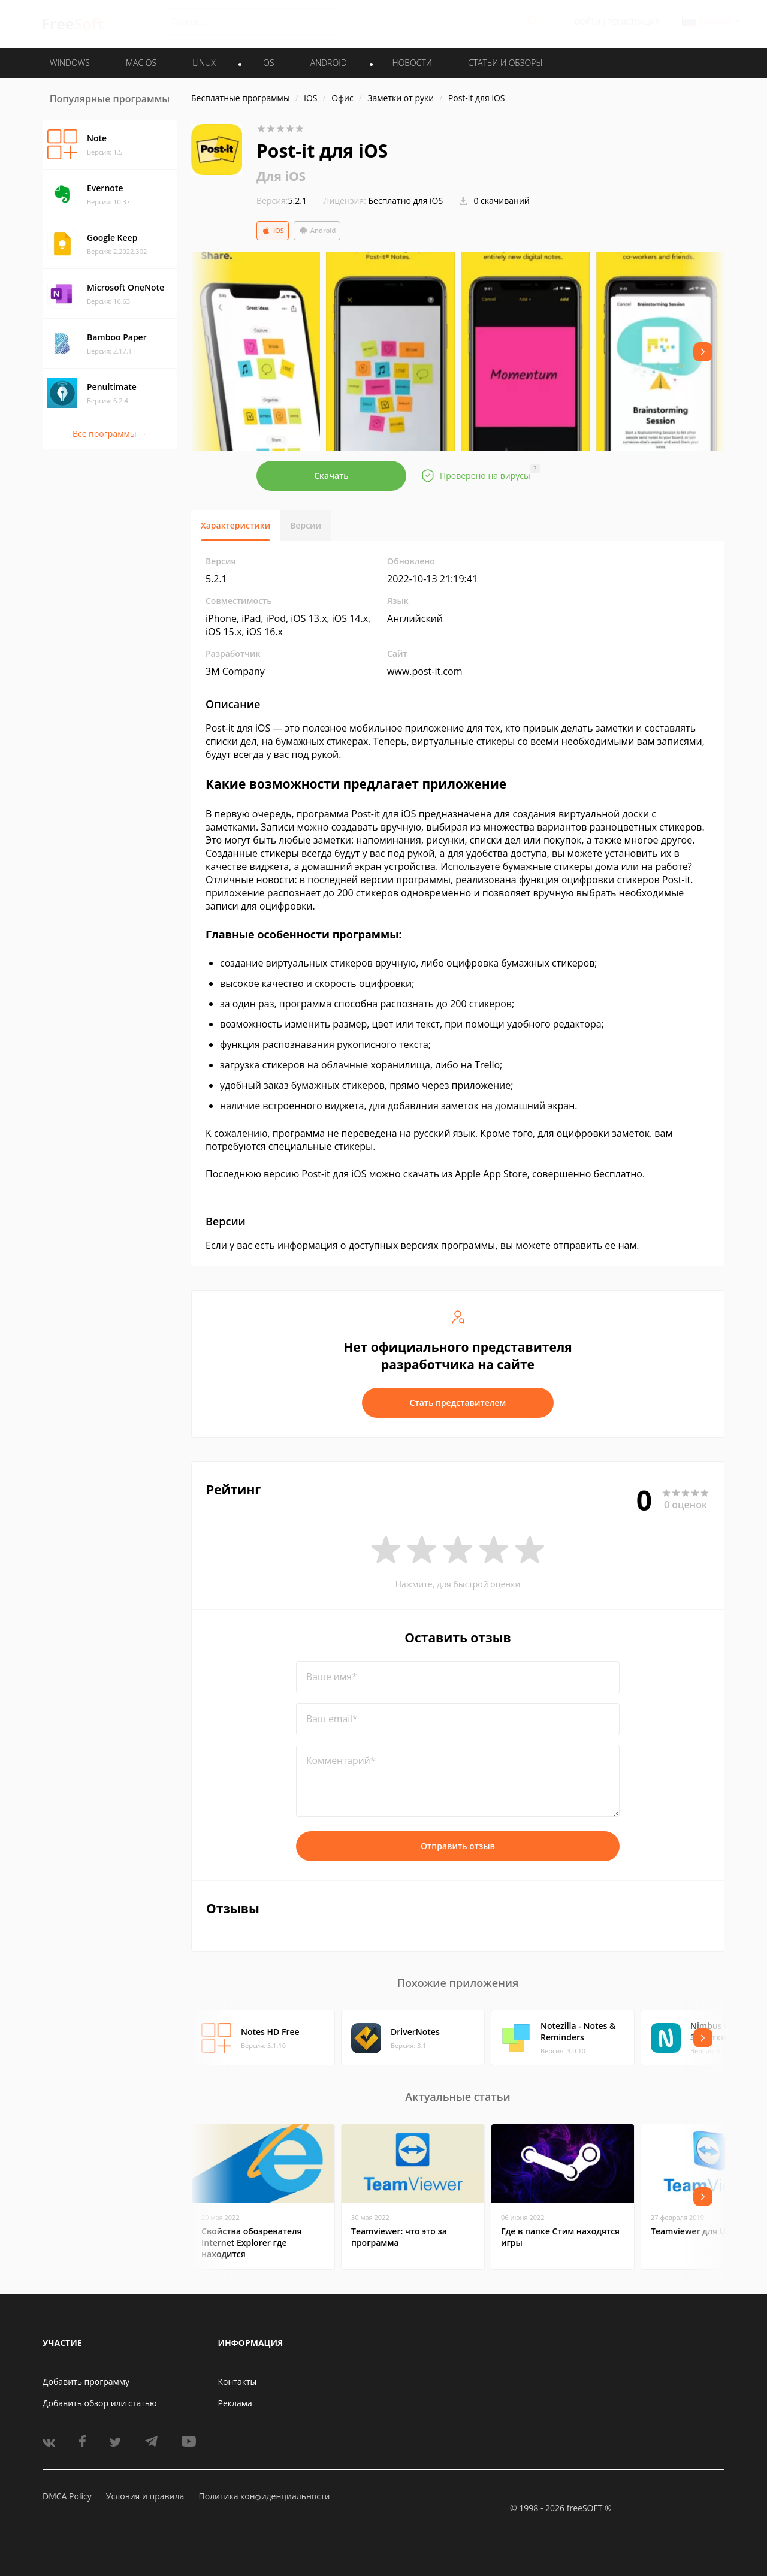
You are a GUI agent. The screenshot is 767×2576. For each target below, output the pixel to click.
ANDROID (328, 62)
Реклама (235, 2403)
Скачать (331, 475)
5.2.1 (281, 200)
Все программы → (110, 433)
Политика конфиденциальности (264, 2496)
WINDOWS (70, 62)
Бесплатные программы (240, 98)
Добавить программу (86, 2381)
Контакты (237, 2381)
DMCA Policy (67, 2496)
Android (317, 230)
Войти (587, 22)
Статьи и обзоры (505, 62)
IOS (267, 62)
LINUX (203, 62)
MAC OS (141, 62)
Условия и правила (145, 2496)
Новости (412, 62)
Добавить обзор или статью (100, 2403)
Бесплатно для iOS (406, 200)
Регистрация (634, 22)
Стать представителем (458, 1402)
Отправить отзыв (458, 1846)
